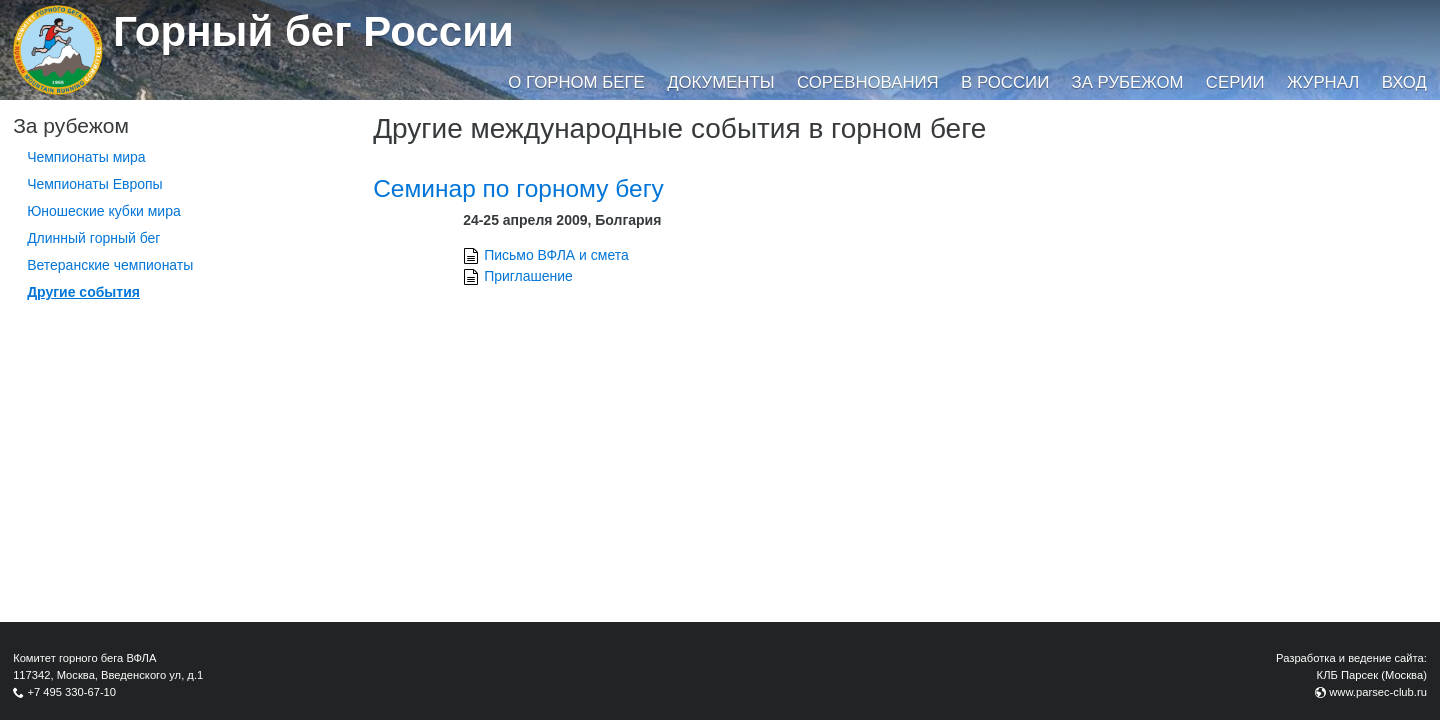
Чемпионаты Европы (95, 184)
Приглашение (528, 276)
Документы (720, 82)
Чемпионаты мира (86, 157)
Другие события (83, 292)
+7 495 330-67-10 (71, 692)
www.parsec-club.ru (1378, 692)
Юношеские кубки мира (104, 211)
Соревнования (868, 82)
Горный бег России (313, 31)
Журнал (1323, 82)
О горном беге (576, 82)
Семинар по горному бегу (518, 188)
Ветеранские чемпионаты (110, 265)
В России (1005, 82)
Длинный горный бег (93, 238)
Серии (1235, 82)
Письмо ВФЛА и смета (556, 255)
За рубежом (1128, 82)
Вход (1404, 82)
